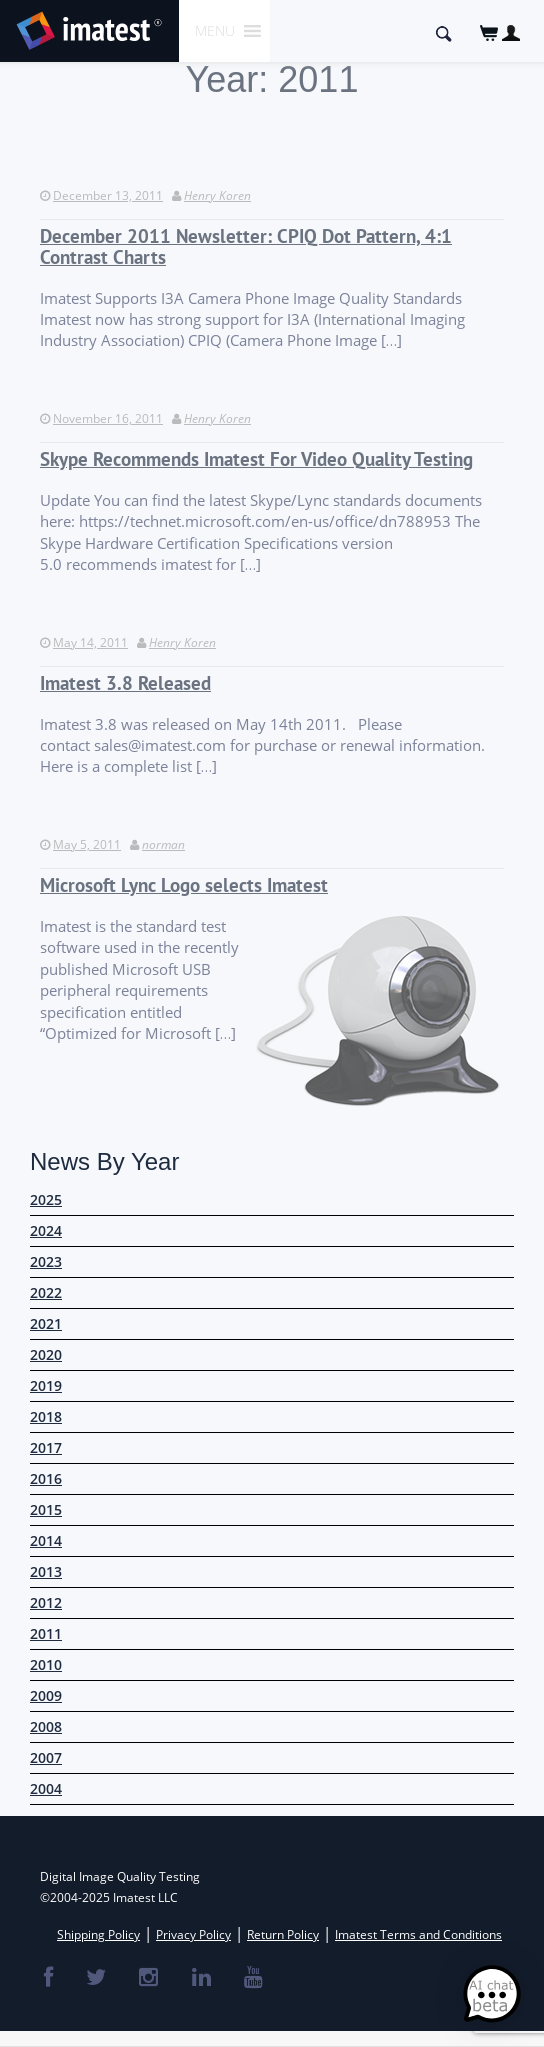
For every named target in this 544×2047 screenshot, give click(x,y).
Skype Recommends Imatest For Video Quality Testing (256, 459)
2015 (46, 1509)
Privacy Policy (193, 1934)
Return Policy (283, 1934)
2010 (46, 1664)
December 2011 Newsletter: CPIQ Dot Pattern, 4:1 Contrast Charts (246, 247)
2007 (46, 1757)
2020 (46, 1354)
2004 (46, 1788)
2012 (46, 1602)
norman (163, 844)
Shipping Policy (98, 1934)
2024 (46, 1230)
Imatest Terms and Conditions (418, 1934)
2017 (46, 1447)
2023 (46, 1261)
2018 (46, 1416)
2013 (46, 1571)
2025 (46, 1199)
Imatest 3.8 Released (125, 683)
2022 (46, 1292)
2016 (46, 1478)
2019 (46, 1385)
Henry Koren (217, 195)
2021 (46, 1323)
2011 (46, 1633)
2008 (46, 1726)
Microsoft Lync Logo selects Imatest (184, 885)
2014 (46, 1540)
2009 (46, 1695)
